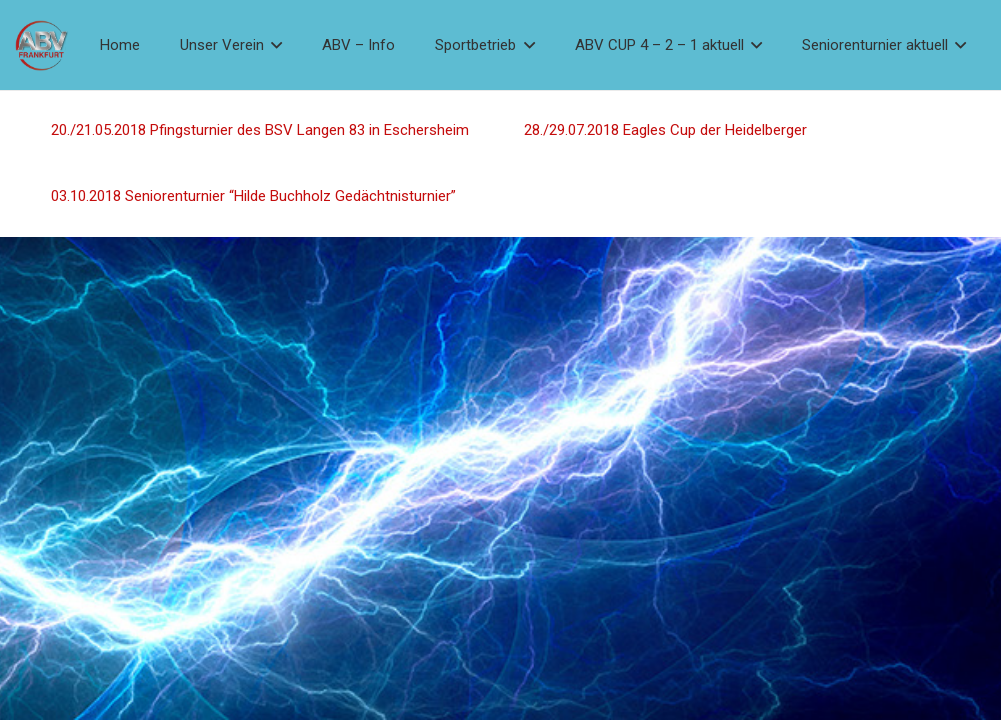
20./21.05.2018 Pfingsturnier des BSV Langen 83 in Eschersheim (260, 130)
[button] (273, 45)
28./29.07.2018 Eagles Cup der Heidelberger (664, 130)
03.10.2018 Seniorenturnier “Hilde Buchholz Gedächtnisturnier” (253, 196)
